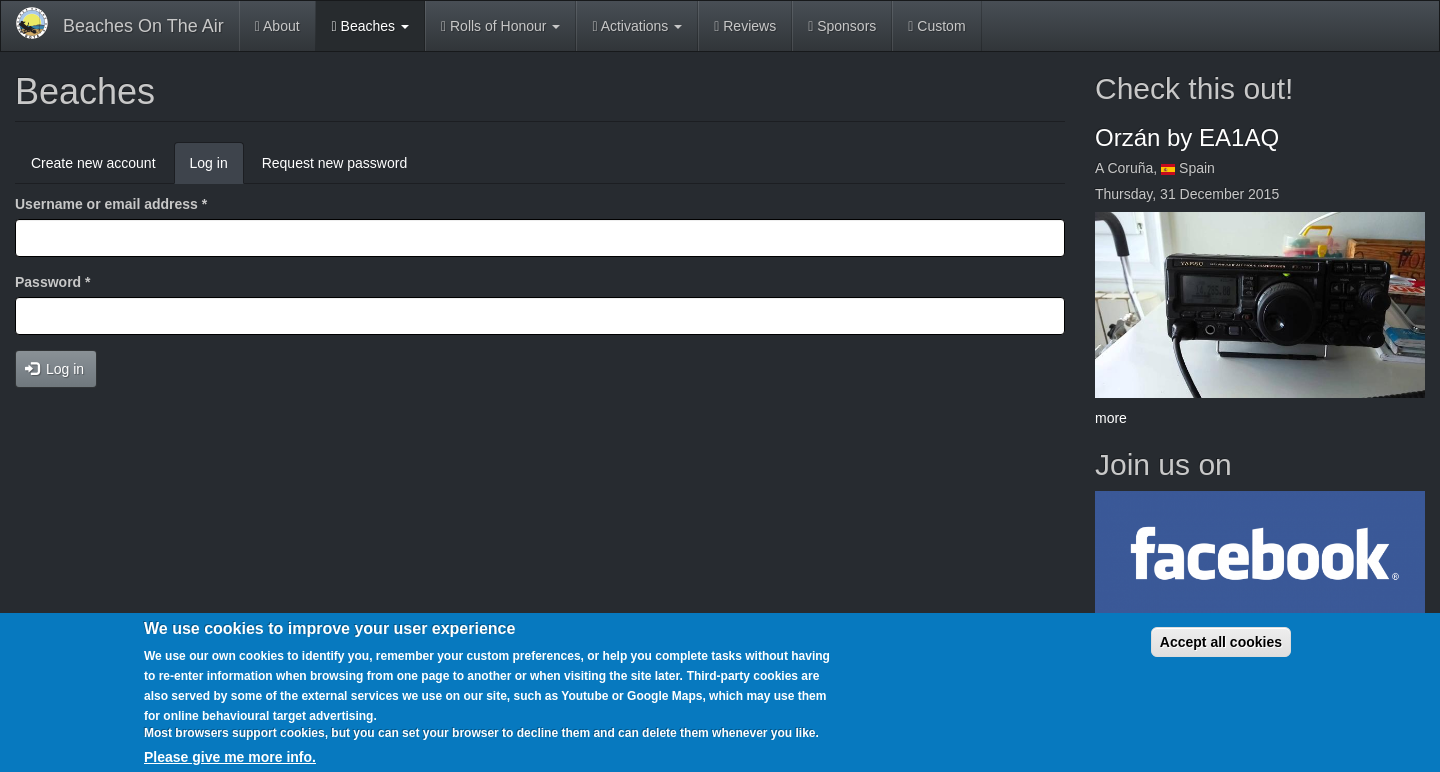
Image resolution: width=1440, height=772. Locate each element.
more (1111, 418)
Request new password (335, 163)
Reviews (745, 26)
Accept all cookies (1221, 642)
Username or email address (111, 204)
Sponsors (842, 26)
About (277, 26)
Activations (637, 26)
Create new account (93, 163)
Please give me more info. (230, 757)
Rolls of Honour (500, 26)
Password (52, 282)
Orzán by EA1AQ (1187, 137)
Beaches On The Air (143, 26)
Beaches (370, 26)
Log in (217, 168)
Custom (936, 26)
